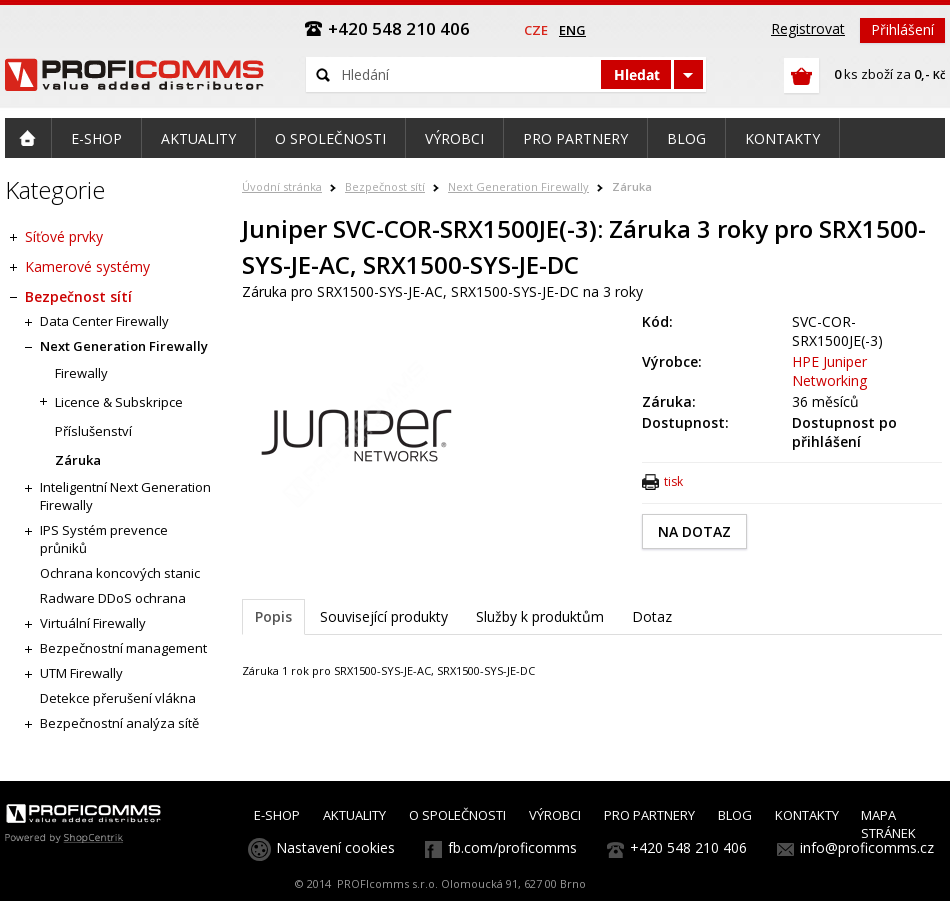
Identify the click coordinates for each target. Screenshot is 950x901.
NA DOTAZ (694, 531)
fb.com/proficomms (512, 847)
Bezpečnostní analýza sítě (119, 723)
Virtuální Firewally (93, 623)
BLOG (735, 815)
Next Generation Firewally (518, 186)
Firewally (81, 373)
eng (572, 30)
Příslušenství (93, 431)
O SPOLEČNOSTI (457, 815)
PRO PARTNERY (649, 815)
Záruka (632, 186)
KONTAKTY (807, 815)
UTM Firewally (81, 673)
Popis (273, 616)
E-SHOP (277, 815)
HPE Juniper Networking (829, 371)
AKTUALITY (354, 815)
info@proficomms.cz (867, 847)
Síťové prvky (64, 236)
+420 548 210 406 (688, 847)
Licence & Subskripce (119, 402)
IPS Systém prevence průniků (104, 539)
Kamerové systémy (87, 266)
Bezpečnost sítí (385, 186)
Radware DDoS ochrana (113, 598)
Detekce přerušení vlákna (118, 698)
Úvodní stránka (282, 186)
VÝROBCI (555, 815)
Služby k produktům (540, 616)
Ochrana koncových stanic (120, 573)
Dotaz (652, 616)
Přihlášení (902, 29)
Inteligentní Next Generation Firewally (125, 496)
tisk (673, 481)
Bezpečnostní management (123, 648)
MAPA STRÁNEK (888, 824)
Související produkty (384, 616)
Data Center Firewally (104, 321)
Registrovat (808, 28)
